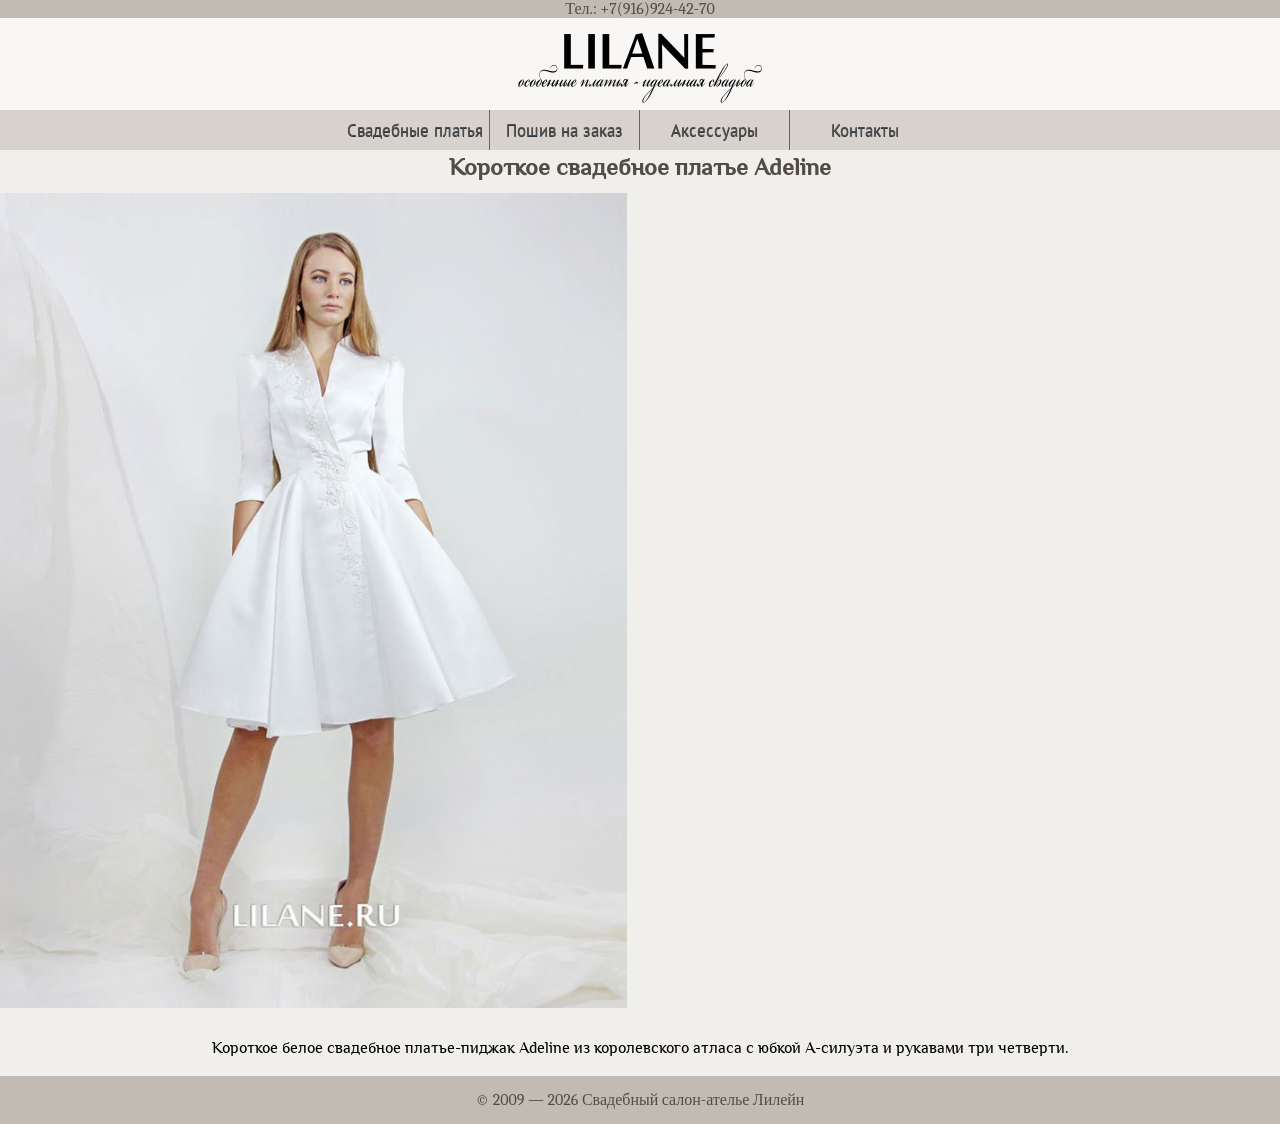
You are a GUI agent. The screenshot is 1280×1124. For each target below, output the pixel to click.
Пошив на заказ (564, 129)
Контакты (865, 129)
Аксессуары (714, 129)
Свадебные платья (415, 129)
